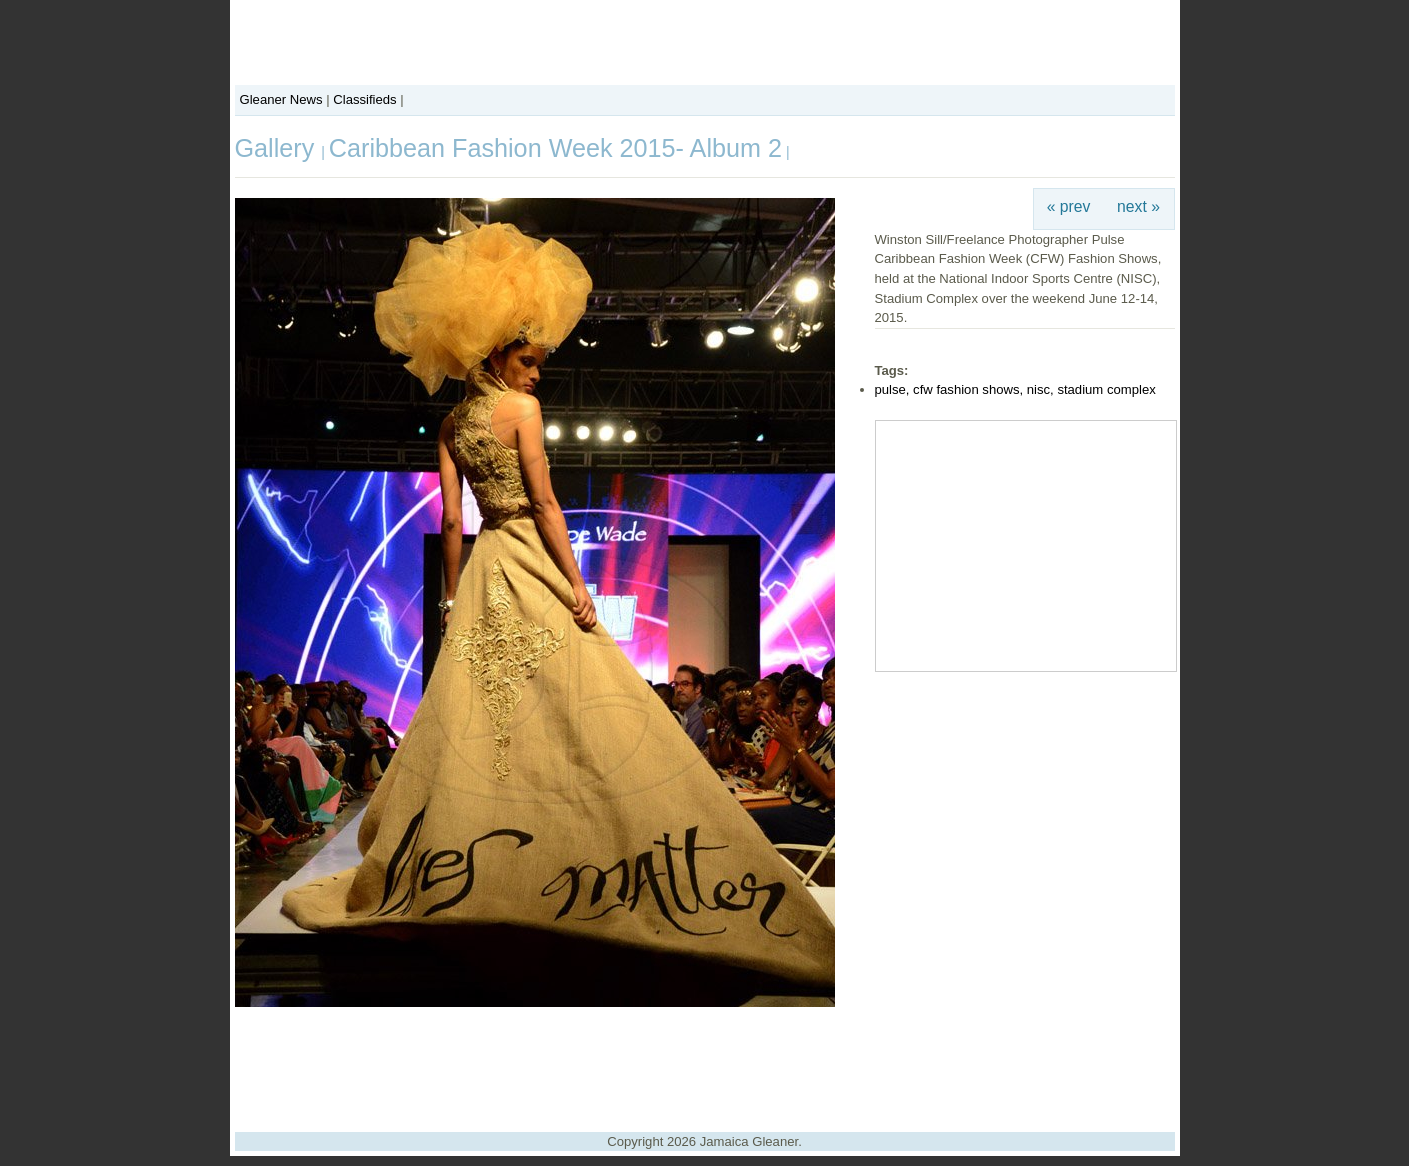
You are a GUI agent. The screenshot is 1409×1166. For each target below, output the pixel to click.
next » (1138, 206)
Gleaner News (281, 99)
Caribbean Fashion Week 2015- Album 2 (555, 148)
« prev (1069, 206)
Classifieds (364, 99)
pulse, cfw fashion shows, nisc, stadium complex (1015, 389)
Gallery (278, 148)
